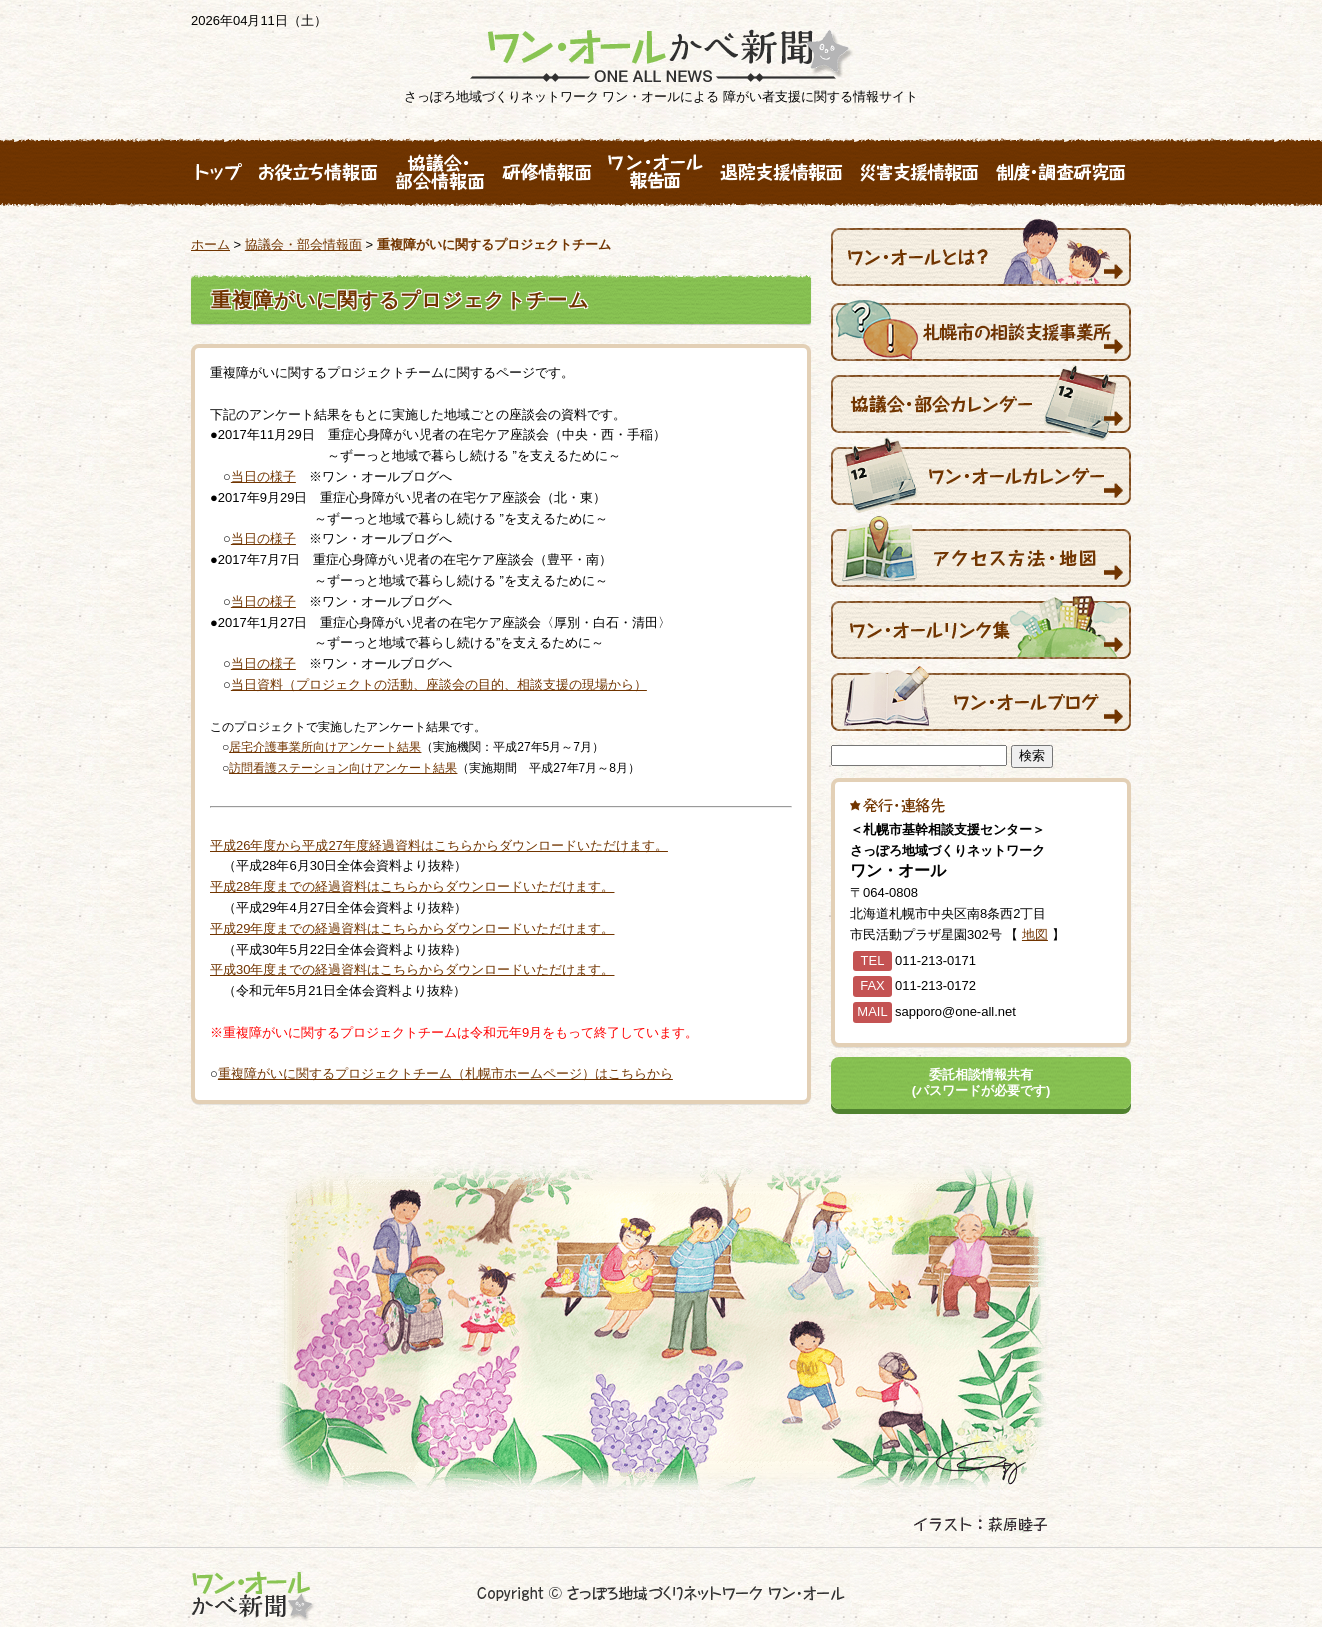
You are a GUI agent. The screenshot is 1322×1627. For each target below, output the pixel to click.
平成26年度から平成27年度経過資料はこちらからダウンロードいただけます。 (439, 845)
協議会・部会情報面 (303, 244)
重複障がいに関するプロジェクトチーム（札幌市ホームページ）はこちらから (445, 1073)
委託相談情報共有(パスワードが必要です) (981, 1082)
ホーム (210, 244)
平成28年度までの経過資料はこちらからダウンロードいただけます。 (412, 886)
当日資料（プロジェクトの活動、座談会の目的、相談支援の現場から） (439, 684)
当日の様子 (263, 476)
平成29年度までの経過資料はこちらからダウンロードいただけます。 (412, 928)
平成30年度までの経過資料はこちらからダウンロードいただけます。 (412, 969)
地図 (1035, 934)
